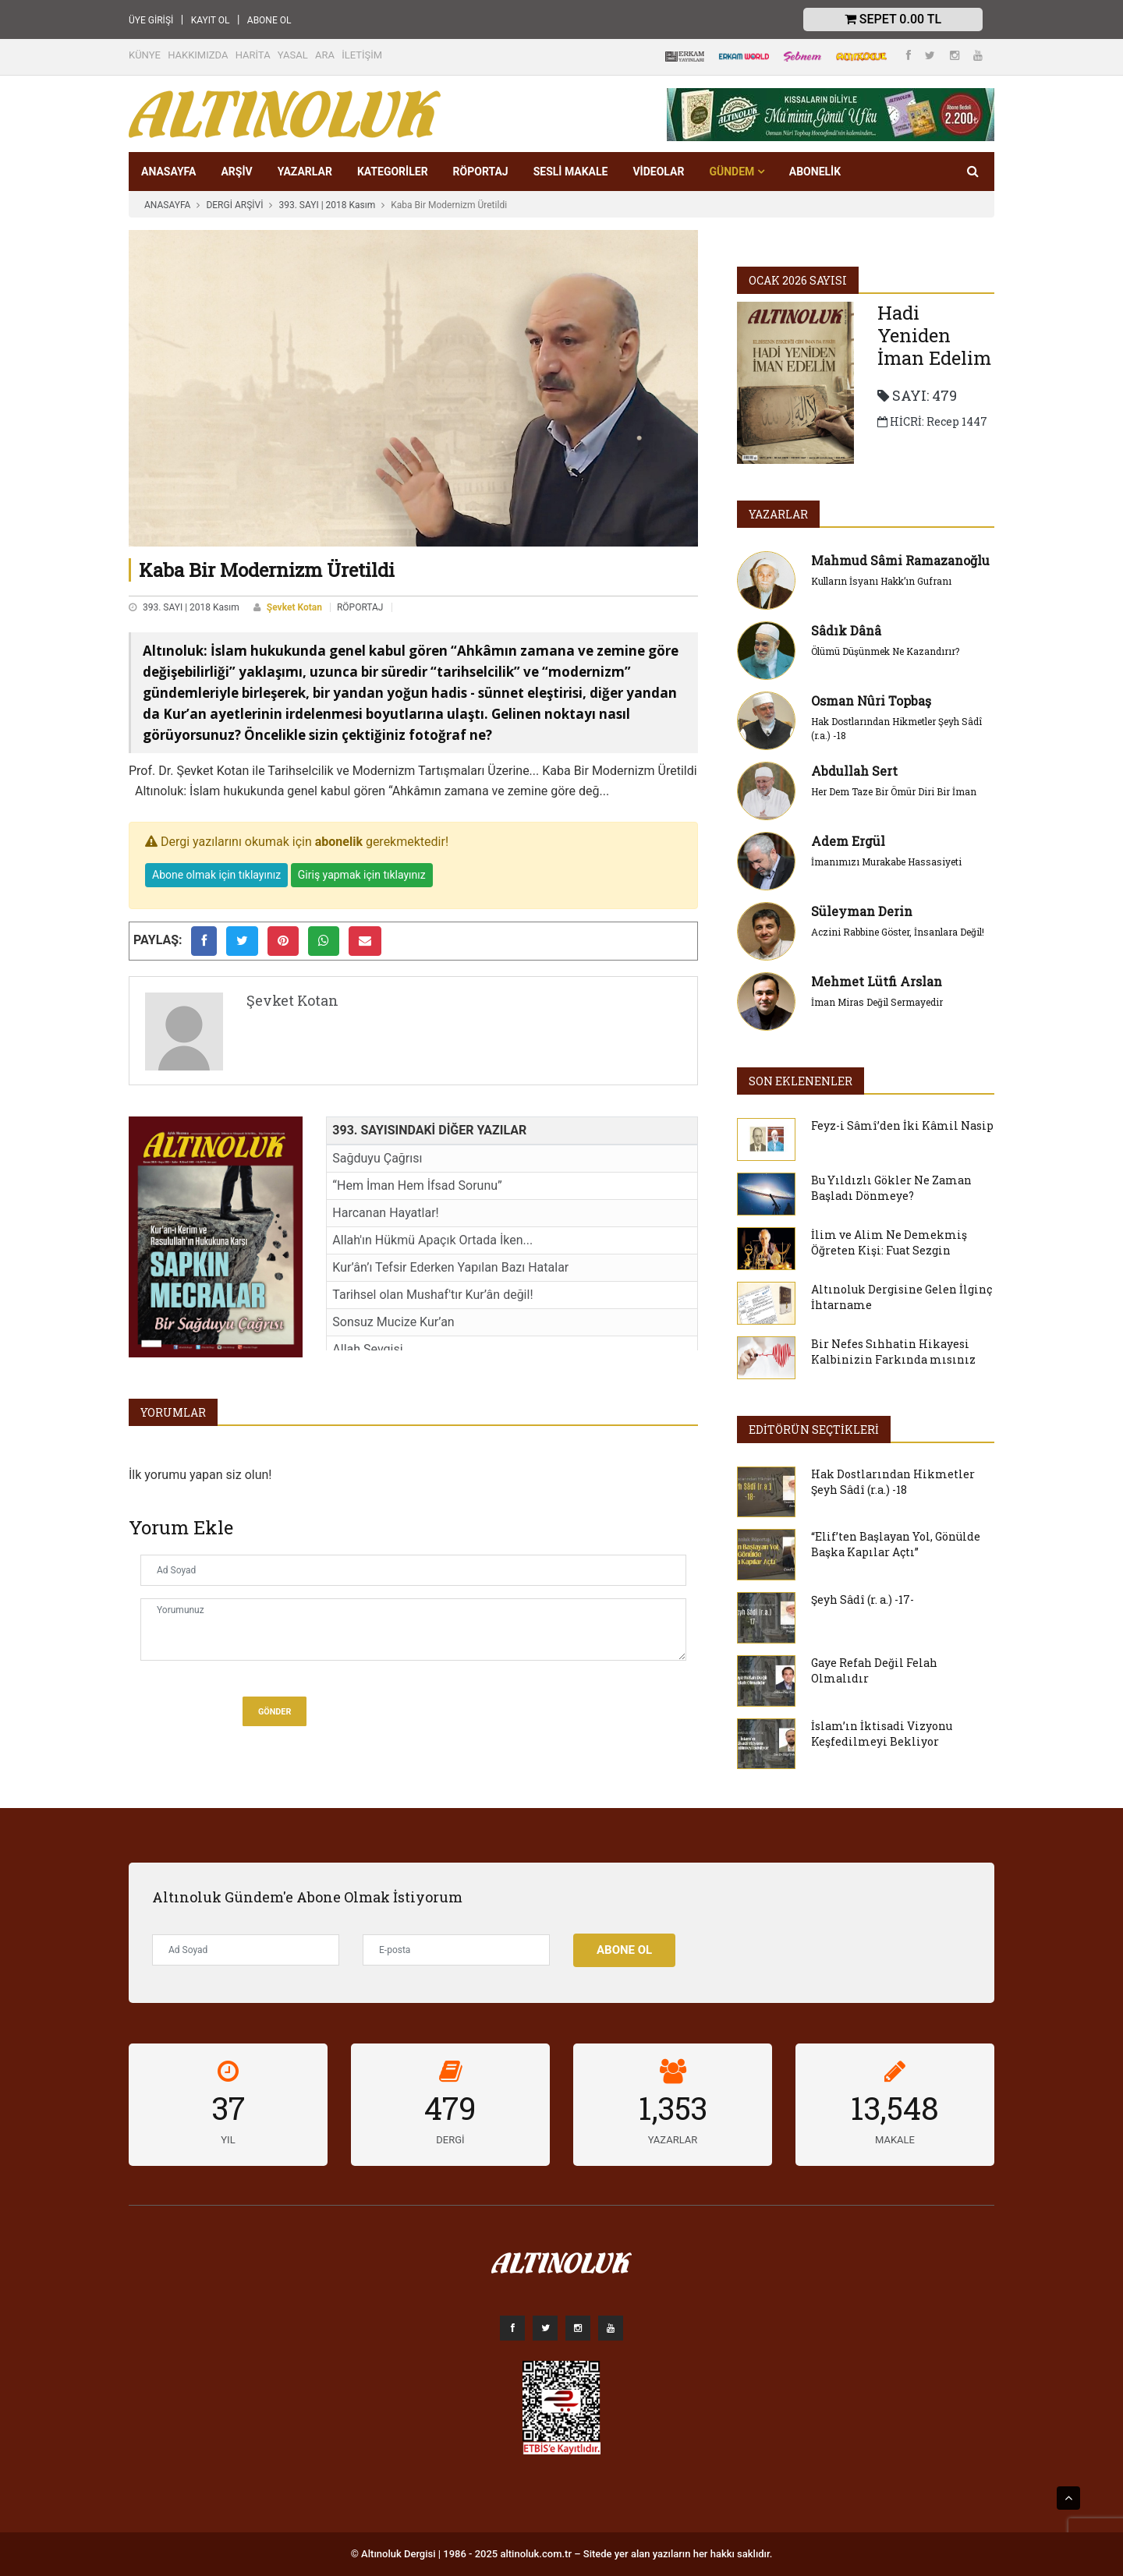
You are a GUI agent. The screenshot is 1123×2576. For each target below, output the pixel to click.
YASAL (293, 55)
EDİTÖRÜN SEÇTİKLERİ (814, 1429)
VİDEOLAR (658, 171)
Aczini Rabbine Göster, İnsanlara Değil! (897, 931)
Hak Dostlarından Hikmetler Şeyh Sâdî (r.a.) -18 (893, 1482)
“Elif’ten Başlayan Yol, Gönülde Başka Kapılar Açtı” (895, 1544)
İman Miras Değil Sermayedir (877, 1002)
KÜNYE (145, 55)
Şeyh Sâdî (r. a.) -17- (862, 1599)
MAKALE (895, 2140)
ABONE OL (269, 20)
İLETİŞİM (362, 55)
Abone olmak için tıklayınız (216, 875)
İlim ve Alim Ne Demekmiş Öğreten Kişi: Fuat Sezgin (889, 1242)
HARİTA (253, 55)
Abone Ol (624, 1950)
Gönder (274, 1712)
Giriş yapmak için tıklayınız (362, 875)
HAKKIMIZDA (198, 55)
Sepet (893, 19)
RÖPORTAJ (480, 171)
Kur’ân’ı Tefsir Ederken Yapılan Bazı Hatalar (450, 1267)
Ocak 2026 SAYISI (798, 280)
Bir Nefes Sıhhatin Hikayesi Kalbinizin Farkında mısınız (893, 1351)
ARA (325, 55)
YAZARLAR (305, 171)
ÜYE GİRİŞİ (151, 20)
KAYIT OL (210, 20)
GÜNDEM (736, 171)
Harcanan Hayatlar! (385, 1212)
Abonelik (815, 171)
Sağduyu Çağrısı (377, 1158)
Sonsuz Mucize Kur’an (393, 1322)
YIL (228, 2140)
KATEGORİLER (392, 171)
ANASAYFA (168, 171)
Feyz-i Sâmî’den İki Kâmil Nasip (902, 1125)
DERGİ (450, 2140)
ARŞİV (236, 171)
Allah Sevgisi (367, 1349)
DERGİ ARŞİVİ (234, 205)
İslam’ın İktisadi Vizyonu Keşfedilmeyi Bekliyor (881, 1733)
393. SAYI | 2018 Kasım (326, 205)
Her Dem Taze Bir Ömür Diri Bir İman (893, 791)
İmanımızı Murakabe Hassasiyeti (886, 861)
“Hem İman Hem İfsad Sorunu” (416, 1185)
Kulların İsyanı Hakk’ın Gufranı (881, 581)
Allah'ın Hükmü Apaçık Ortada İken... (432, 1240)
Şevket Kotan (294, 607)
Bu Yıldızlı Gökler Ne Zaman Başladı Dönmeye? (891, 1188)
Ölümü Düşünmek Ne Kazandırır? (885, 651)
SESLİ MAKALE (570, 171)
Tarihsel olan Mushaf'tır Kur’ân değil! (432, 1294)
